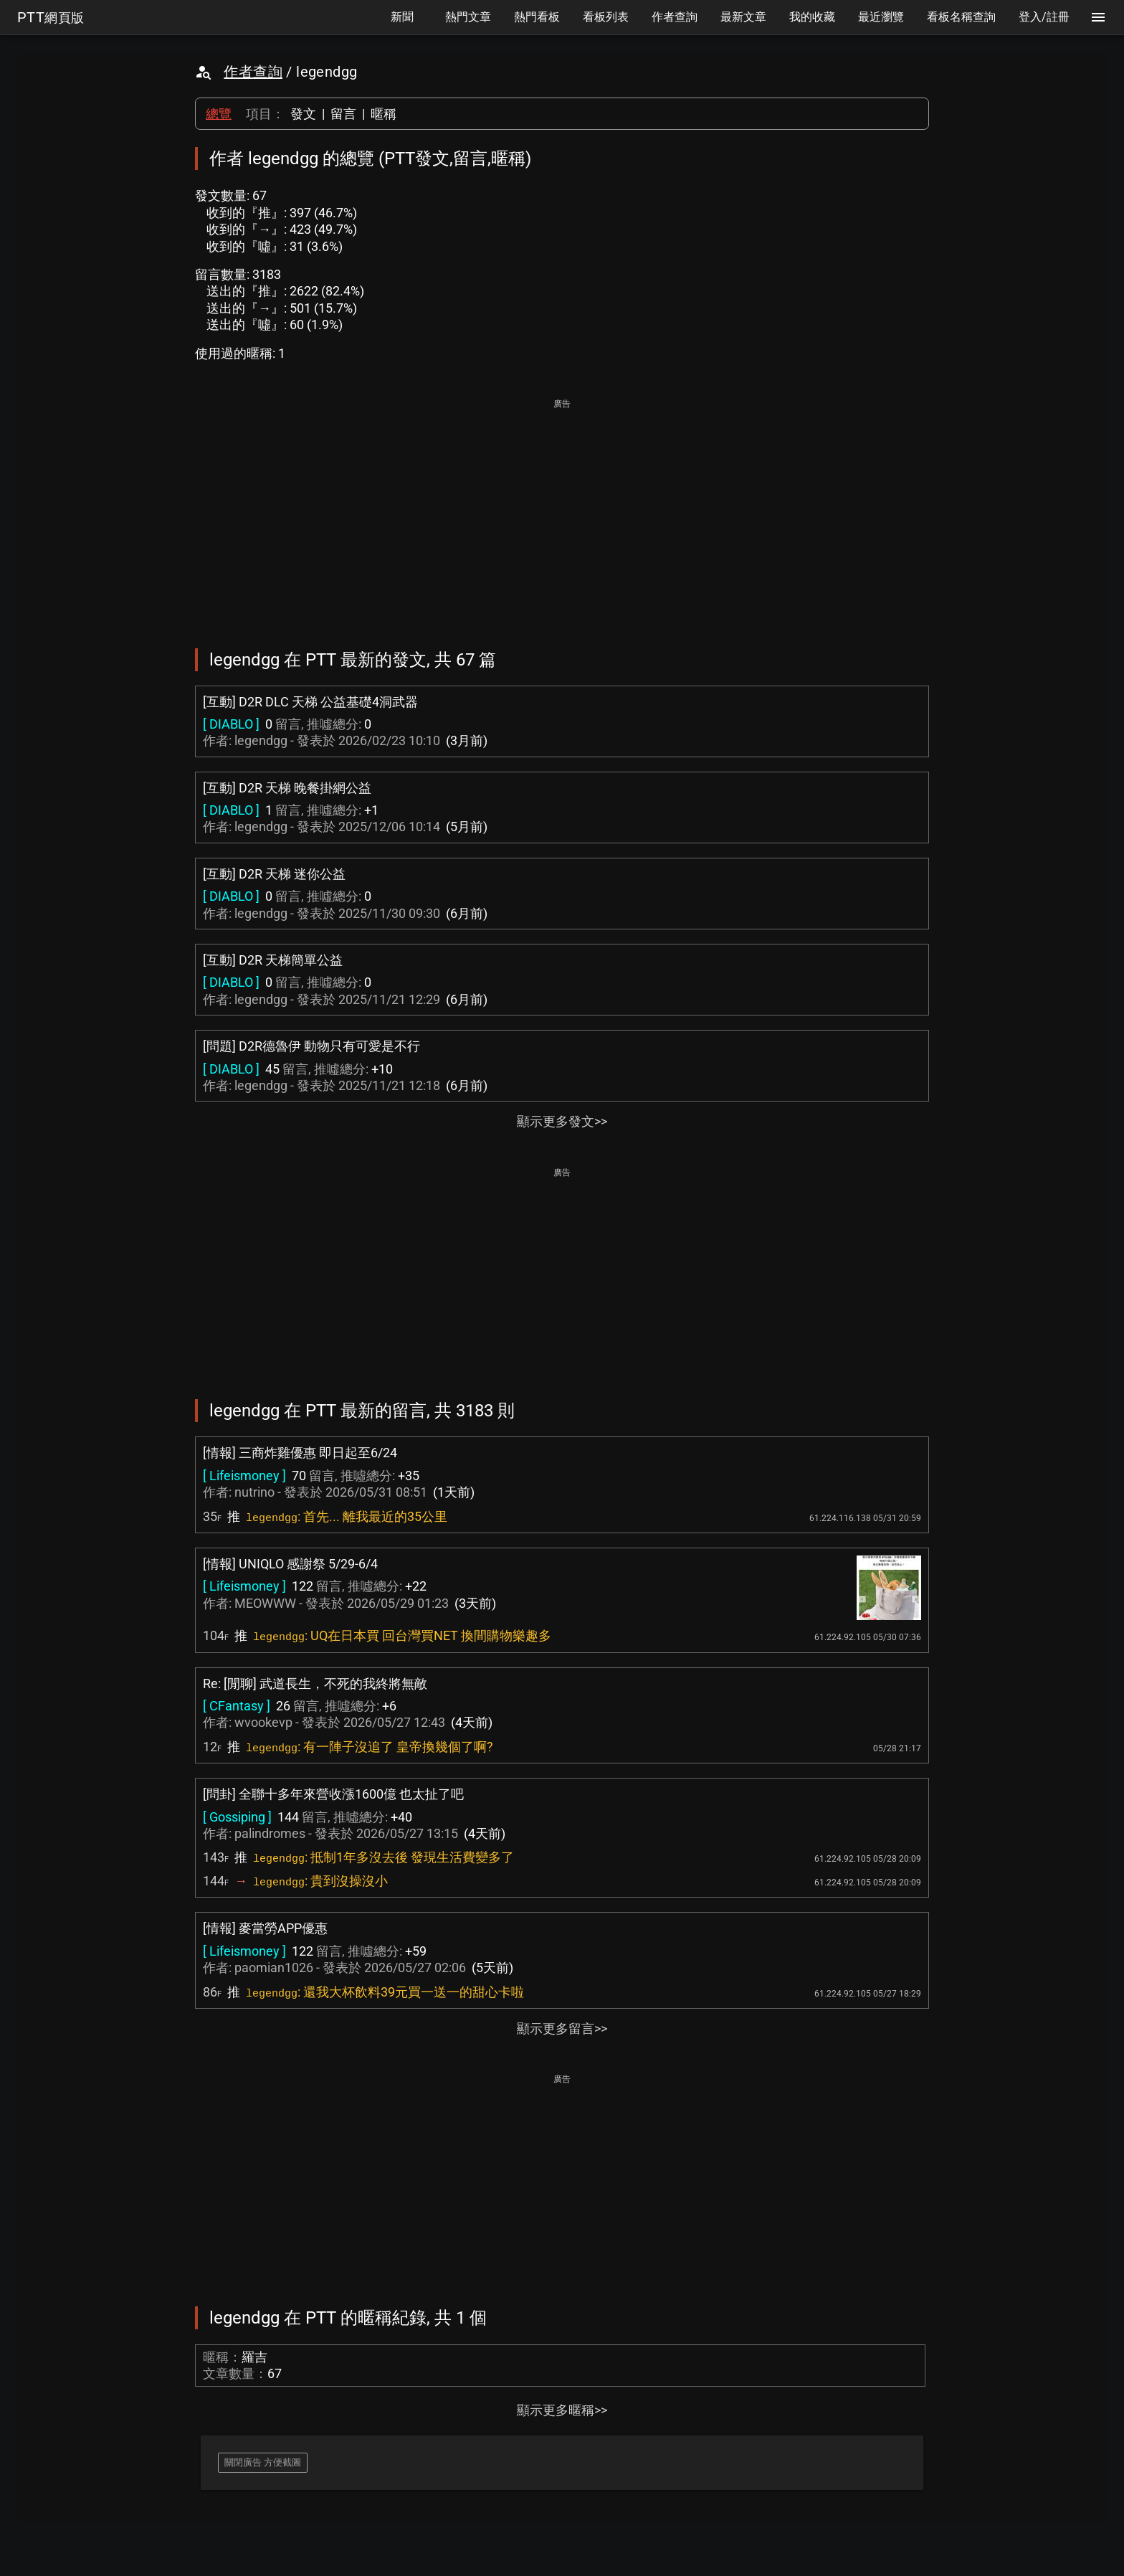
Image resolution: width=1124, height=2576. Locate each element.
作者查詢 (253, 71)
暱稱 (383, 113)
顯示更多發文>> (562, 1121)
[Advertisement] (562, 513)
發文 (303, 113)
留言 (343, 113)
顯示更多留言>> (562, 2028)
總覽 (219, 113)
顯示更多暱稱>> (562, 2410)
